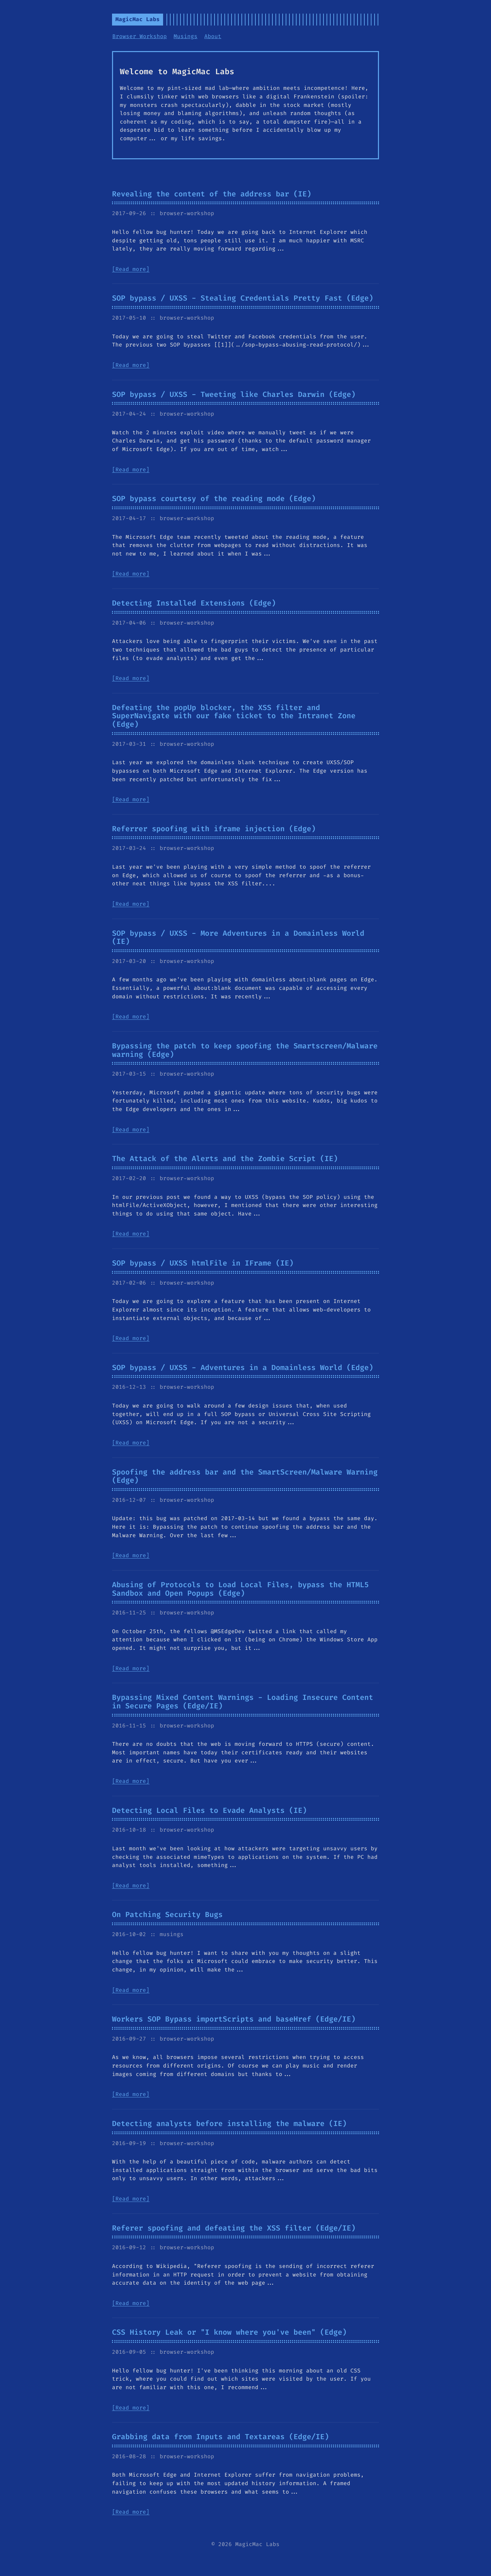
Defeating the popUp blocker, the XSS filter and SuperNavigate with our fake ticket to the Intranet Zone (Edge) (233, 716)
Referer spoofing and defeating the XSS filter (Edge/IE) (233, 2228)
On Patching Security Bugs (167, 1914)
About (212, 36)
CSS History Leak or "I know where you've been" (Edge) (229, 2332)
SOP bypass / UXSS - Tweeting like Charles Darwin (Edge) (233, 394)
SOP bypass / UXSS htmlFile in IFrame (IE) (203, 1263)
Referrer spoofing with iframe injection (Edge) (214, 829)
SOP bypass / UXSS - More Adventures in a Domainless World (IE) (238, 938)
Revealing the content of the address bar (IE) (211, 194)
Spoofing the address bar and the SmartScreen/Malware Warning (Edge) (245, 1476)
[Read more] (130, 269)
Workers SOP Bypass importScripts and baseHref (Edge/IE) (233, 2019)
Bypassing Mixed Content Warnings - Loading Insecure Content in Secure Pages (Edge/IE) (242, 1702)
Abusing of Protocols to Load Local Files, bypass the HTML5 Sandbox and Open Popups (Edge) (240, 1589)
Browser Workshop (139, 36)
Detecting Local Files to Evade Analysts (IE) (209, 1810)
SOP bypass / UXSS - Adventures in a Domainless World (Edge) (242, 1367)
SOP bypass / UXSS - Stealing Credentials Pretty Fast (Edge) (242, 298)
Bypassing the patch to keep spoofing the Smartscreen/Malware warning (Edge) (245, 1050)
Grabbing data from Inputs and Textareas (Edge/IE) (220, 2437)
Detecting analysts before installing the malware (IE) (229, 2123)
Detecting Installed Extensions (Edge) (194, 603)
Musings (185, 36)
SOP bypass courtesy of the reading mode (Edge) (214, 498)
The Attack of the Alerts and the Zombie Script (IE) (225, 1158)
